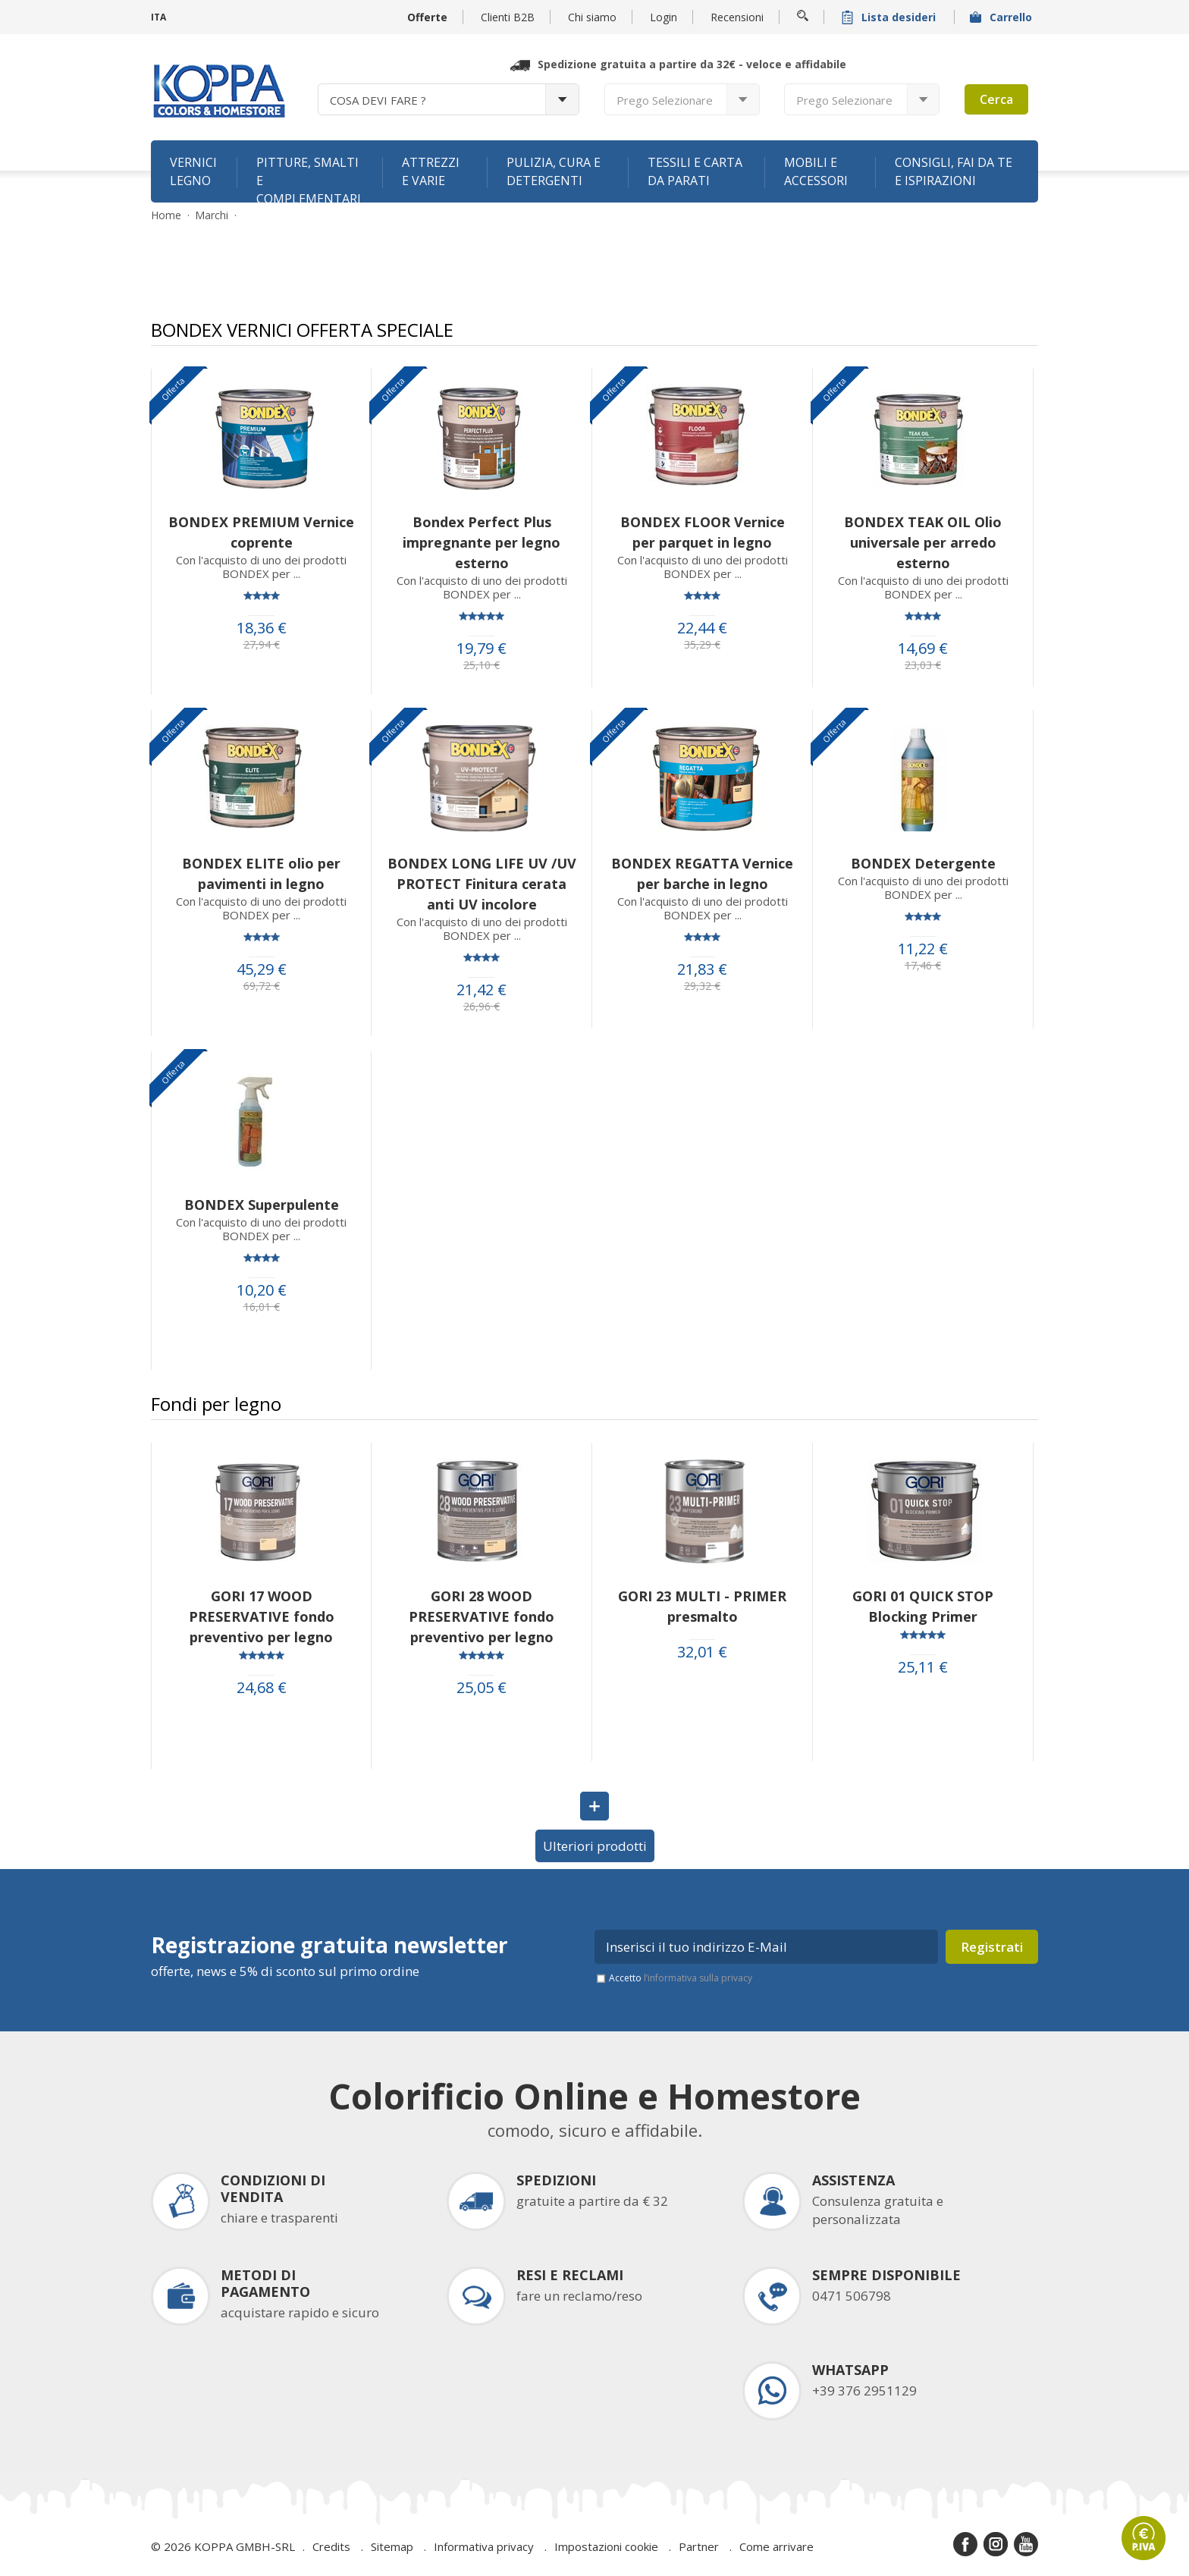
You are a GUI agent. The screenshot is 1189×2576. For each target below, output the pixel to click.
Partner (699, 2546)
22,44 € (702, 628)
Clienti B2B (508, 17)
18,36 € (262, 628)
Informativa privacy (484, 2546)
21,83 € (702, 969)
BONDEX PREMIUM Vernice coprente (261, 532)
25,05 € (481, 1688)
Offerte (427, 17)
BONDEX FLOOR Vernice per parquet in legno (702, 532)
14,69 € (923, 648)
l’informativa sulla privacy (698, 1977)
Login (663, 17)
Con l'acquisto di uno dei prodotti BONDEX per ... (261, 566)
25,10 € (481, 665)
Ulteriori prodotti (595, 1846)
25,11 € (923, 1667)
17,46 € (923, 965)
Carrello (1002, 17)
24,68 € (262, 1688)
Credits (331, 2546)
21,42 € (481, 990)
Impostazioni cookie (606, 2546)
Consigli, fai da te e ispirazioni (953, 171)
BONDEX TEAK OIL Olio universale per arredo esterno (923, 542)
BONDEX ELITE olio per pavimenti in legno (261, 873)
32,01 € (702, 1652)
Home (166, 215)
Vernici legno (193, 171)
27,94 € (261, 645)
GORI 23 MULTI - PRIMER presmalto (702, 1606)
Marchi (211, 215)
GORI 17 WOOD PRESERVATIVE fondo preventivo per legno (261, 1616)
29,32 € (702, 986)
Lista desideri (890, 17)
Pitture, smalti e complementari (308, 178)
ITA (158, 17)
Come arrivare (776, 2546)
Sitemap (392, 2546)
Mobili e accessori (816, 171)
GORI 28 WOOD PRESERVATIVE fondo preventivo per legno (481, 1616)
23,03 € (923, 665)
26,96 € (481, 1006)
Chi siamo (592, 17)
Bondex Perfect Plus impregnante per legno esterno (481, 542)
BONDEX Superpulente (261, 1204)
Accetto (680, 1977)
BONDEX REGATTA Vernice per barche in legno (702, 873)
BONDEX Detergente (923, 863)
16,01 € (261, 1307)
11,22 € (923, 949)
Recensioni (737, 17)
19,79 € (481, 648)
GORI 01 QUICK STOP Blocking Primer (922, 1606)
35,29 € (702, 645)
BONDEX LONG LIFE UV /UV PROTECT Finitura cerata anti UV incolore (481, 883)
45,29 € (262, 969)
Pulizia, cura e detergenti (554, 171)
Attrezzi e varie (431, 171)
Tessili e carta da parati (695, 171)
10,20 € (262, 1290)
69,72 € (261, 986)
